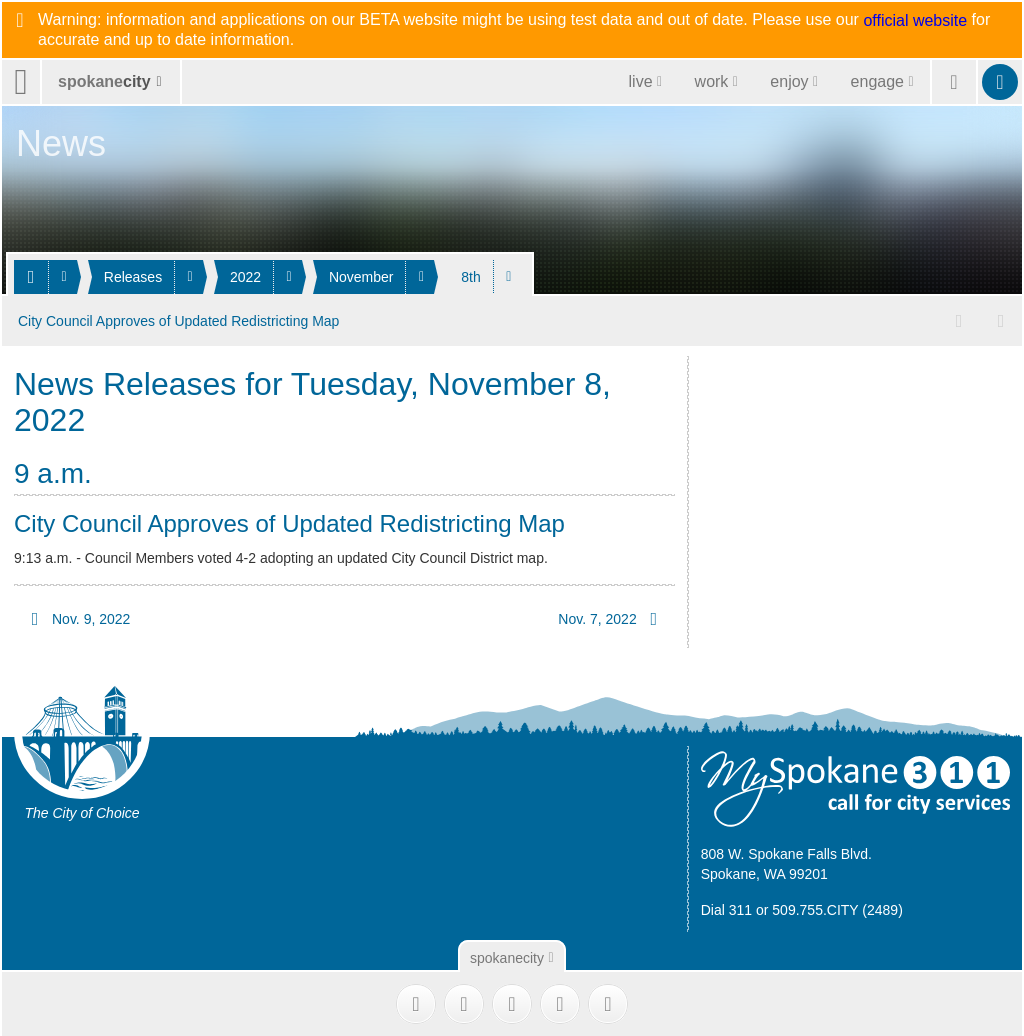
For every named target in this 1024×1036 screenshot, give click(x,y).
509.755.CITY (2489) (837, 907)
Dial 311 (726, 907)
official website (915, 21)
